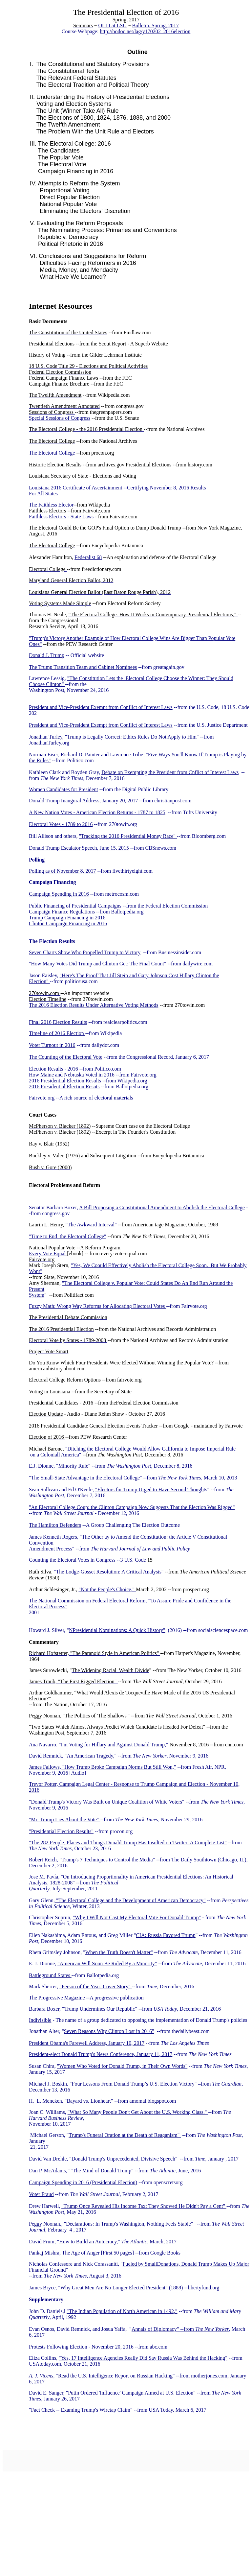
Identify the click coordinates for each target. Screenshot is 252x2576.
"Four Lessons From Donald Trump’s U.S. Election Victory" (134, 2084)
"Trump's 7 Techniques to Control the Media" (107, 1859)
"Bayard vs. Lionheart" (90, 2101)
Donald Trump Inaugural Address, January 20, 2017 (83, 800)
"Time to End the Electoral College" (67, 1236)
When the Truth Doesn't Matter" (119, 1952)
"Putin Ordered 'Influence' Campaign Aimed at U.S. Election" (131, 2393)
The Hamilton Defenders (55, 1525)
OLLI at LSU (112, 25)
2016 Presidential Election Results (65, 1080)
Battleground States (50, 1975)
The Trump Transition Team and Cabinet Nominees (83, 667)
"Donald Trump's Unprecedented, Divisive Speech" (123, 2159)
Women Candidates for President (63, 789)
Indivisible (40, 2020)
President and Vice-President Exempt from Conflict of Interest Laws (101, 707)
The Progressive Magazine (57, 1997)
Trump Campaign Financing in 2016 (67, 917)
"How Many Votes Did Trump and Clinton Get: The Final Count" (98, 963)
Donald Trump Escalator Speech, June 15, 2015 (79, 848)
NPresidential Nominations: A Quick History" (117, 1630)
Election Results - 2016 (53, 1069)
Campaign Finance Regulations (62, 911)
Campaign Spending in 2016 (59, 894)
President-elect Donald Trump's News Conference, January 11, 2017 (100, 2054)
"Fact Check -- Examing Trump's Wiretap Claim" (80, 2410)
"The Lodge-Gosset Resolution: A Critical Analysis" (108, 1571)
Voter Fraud (41, 2194)
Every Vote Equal (48, 1253)
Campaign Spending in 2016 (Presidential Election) (83, 2182)
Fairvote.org (41, 1097)
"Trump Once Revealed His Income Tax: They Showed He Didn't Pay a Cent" (143, 2206)
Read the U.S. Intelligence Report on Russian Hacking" (117, 2375)
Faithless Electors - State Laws (61, 516)
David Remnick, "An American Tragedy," (72, 1756)
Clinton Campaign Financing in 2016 (68, 923)
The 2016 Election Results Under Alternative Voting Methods (93, 1005)
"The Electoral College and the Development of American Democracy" (130, 1900)
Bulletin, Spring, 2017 (155, 25)
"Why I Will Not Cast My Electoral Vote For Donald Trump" (137, 1917)
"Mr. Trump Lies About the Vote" (64, 1819)
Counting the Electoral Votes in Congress (72, 1560)
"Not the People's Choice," (107, 1589)
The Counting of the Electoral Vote (65, 1057)
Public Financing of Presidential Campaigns (76, 906)
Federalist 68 (88, 557)
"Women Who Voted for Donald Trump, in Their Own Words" (122, 2066)
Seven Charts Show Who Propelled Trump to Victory (84, 952)
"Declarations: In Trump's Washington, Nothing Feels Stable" (129, 2224)
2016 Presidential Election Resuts (64, 1086)
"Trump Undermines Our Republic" (100, 2009)
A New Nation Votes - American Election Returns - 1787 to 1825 (97, 812)
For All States (43, 493)
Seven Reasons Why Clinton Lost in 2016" (109, 2031)
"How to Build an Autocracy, (87, 2241)
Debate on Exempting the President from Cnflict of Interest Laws (170, 772)
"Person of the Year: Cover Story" (95, 1986)
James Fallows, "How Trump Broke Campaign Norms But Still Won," (102, 1767)
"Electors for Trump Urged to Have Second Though (149, 1489)
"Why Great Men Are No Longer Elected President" (112, 2287)
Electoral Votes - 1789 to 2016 (61, 824)
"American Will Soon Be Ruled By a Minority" (107, 1963)
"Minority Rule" (73, 1466)
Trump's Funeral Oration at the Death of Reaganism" (125, 2135)
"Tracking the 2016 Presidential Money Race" (128, 836)
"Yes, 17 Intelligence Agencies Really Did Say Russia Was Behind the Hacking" (143, 2358)
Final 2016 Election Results (58, 1022)
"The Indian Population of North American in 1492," (122, 2311)
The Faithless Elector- (52, 505)
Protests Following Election (58, 2347)
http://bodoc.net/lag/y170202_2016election (145, 31)
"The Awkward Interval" (90, 1224)
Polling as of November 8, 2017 (62, 871)
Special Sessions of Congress (59, 418)
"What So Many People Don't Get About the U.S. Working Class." (138, 2112)
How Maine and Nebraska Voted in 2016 (72, 1074)
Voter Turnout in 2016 (52, 1045)
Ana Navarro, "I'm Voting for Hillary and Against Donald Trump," (98, 1744)
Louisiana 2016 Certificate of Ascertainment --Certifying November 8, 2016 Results (117, 487)
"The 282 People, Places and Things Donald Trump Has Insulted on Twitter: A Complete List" (128, 1842)
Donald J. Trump (46, 655)
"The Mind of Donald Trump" (102, 2170)
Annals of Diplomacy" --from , (181, 2329)
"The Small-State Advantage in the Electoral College (84, 1477)
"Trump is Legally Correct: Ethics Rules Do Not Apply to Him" (132, 737)
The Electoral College (52, 453)
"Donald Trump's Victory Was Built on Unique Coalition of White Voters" (106, 1802)
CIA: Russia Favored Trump (166, 1935)
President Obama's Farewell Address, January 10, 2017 (86, 2043)
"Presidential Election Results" (61, 1831)
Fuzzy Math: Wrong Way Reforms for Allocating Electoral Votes (97, 1306)
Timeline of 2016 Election (57, 1033)
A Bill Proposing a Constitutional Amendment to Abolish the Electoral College (162, 1207)
